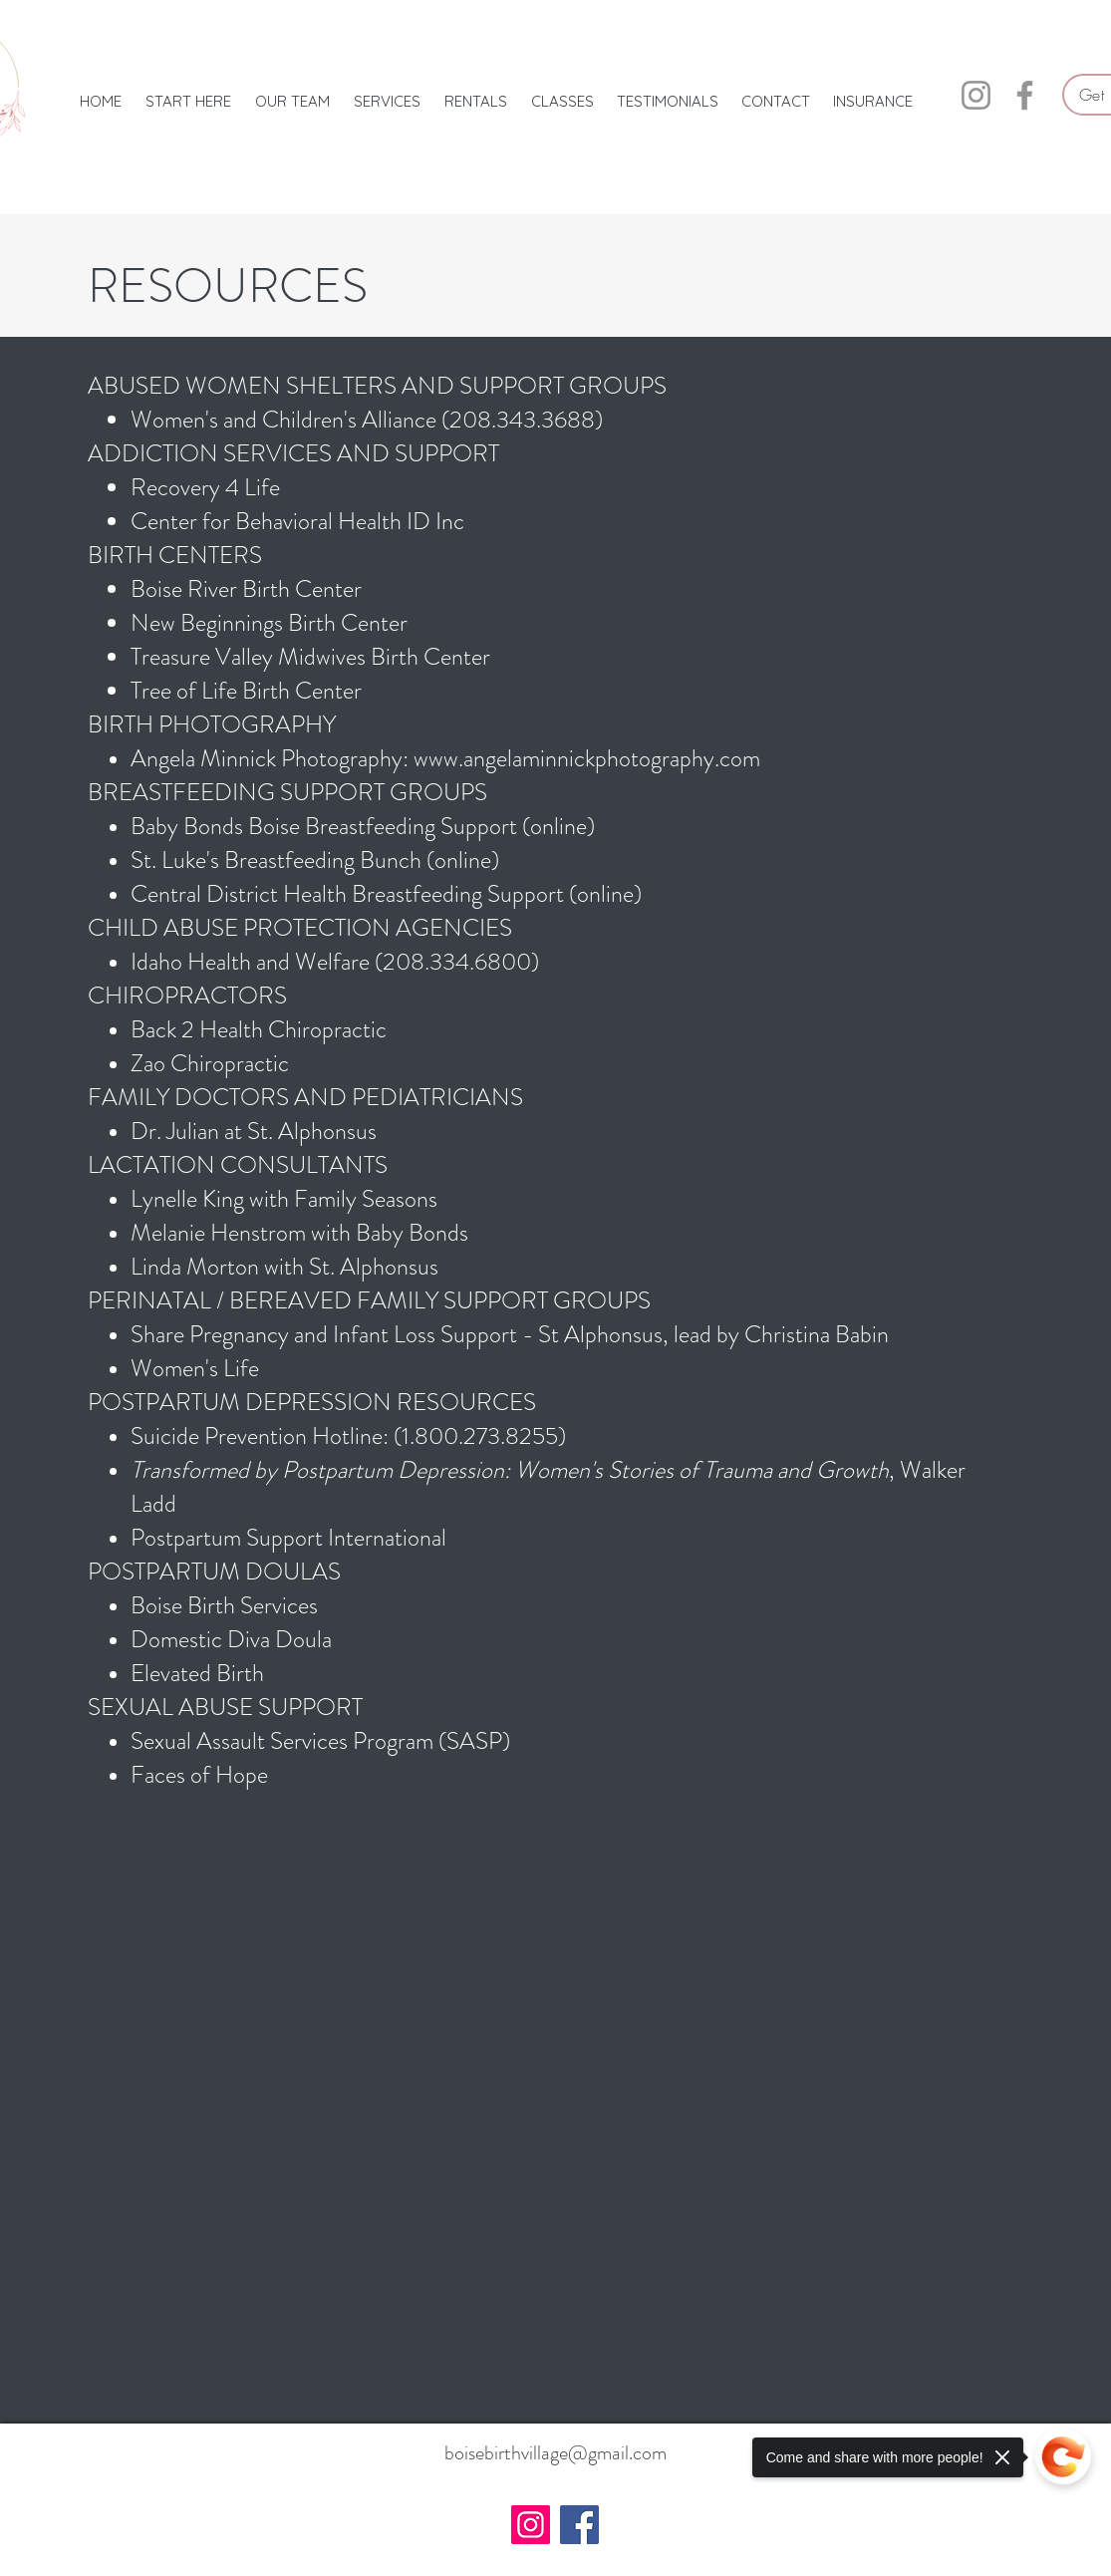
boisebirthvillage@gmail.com (555, 2452)
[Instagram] (976, 95)
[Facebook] (1024, 95)
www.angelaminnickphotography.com (587, 758)
